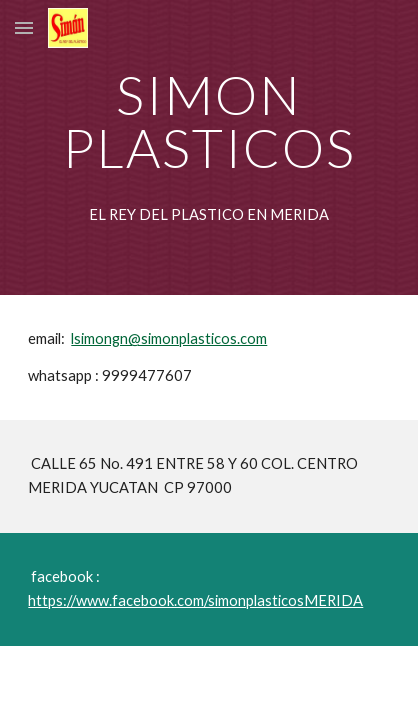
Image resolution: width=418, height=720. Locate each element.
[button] (24, 27)
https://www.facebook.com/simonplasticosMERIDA (195, 600)
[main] (208, 121)
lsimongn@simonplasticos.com (169, 338)
